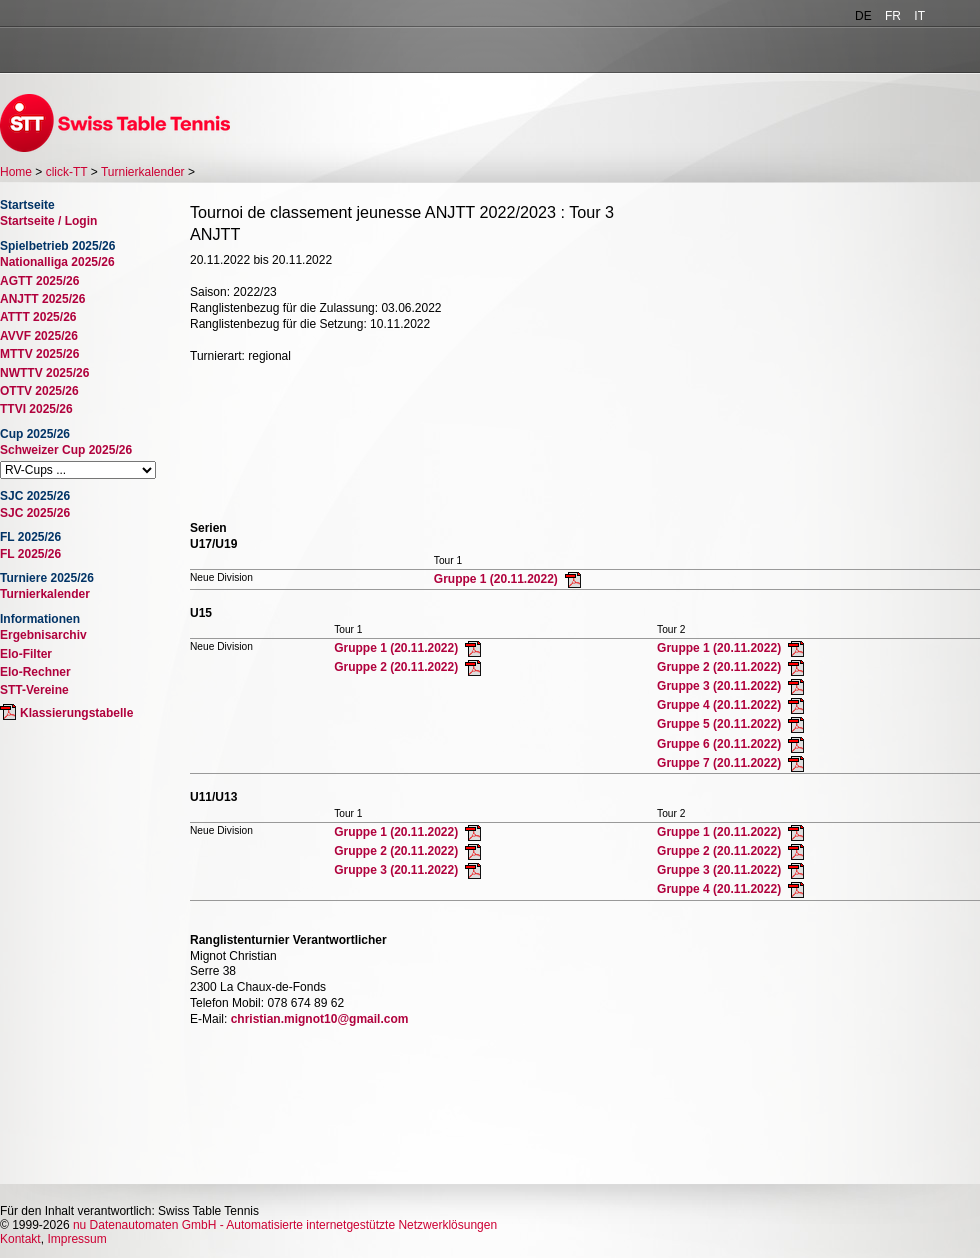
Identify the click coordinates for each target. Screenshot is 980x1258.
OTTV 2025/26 (39, 391)
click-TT (67, 172)
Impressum (76, 1239)
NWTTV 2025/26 (44, 373)
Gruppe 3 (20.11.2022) (720, 686)
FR (893, 16)
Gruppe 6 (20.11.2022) (720, 744)
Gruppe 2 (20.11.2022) (397, 667)
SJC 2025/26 (35, 513)
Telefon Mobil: (227, 1003)
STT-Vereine (34, 690)
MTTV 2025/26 (39, 354)
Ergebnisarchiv (43, 635)
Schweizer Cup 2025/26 (66, 450)
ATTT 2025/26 (38, 317)
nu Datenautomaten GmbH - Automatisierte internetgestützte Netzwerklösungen (285, 1225)
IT (919, 16)
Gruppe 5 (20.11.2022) (720, 724)
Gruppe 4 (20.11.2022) (720, 705)
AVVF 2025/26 (39, 336)
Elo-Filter (26, 654)
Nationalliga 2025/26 (57, 262)
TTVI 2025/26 (36, 409)
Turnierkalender (143, 172)
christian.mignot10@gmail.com (320, 1019)
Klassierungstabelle (76, 713)
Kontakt (20, 1239)
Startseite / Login (48, 221)
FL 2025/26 (30, 554)
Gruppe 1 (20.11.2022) (497, 579)
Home (16, 172)
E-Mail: (208, 1019)
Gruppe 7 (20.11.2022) (720, 763)
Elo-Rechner (35, 672)
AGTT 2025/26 (39, 281)
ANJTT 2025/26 (42, 299)
